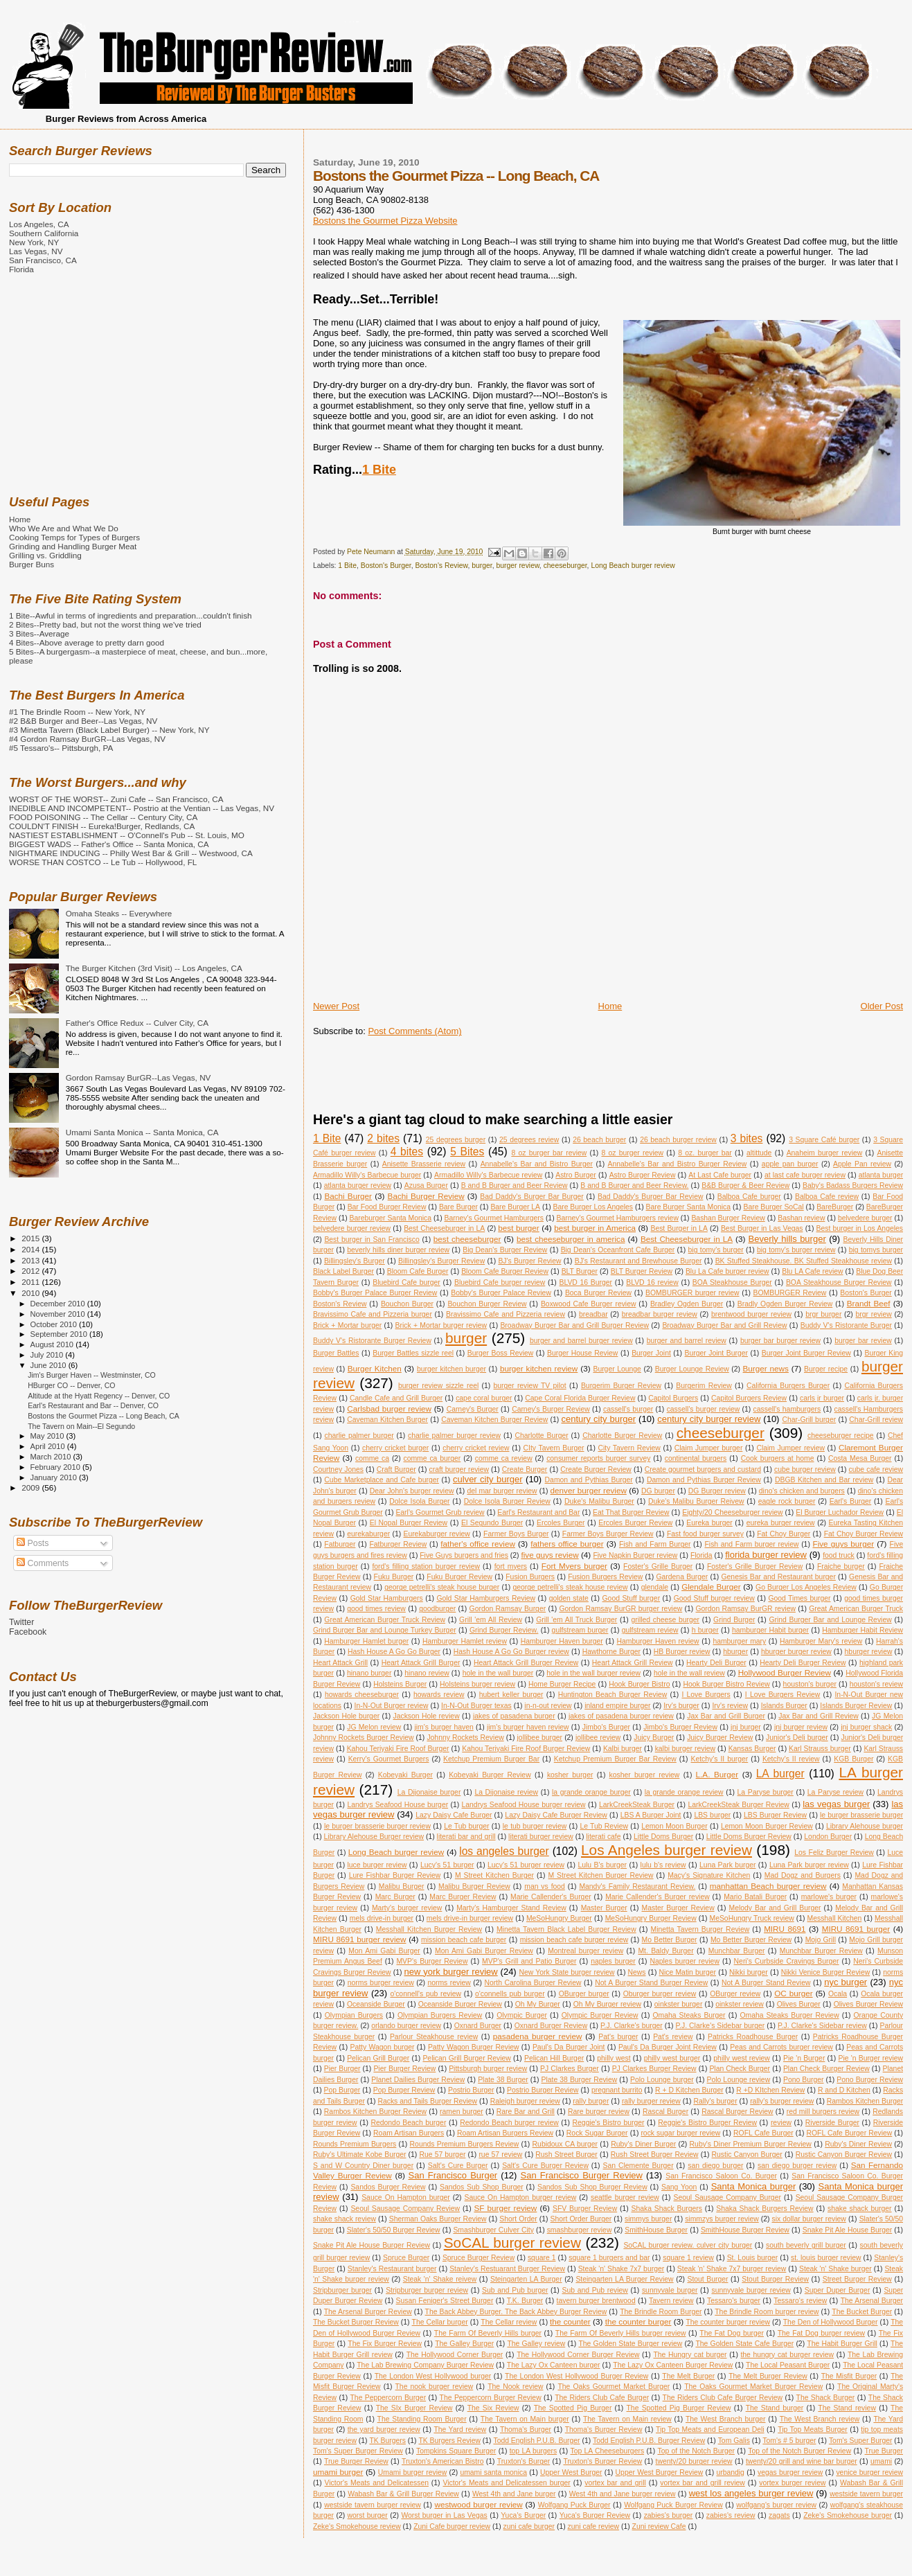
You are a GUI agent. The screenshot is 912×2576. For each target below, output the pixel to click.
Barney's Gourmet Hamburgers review (618, 1218)
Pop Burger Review (404, 2090)
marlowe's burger (829, 1897)
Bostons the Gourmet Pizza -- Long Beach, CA (103, 1416)
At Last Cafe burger (719, 1175)
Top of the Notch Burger (695, 2451)
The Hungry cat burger (689, 2355)
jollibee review (597, 1737)
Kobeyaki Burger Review (490, 1775)
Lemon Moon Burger (674, 1826)
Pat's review (672, 2037)
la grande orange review (684, 1792)
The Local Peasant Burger (788, 2365)
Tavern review (671, 2300)
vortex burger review (792, 2483)
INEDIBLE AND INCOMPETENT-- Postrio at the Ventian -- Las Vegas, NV (141, 807)
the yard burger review (384, 2429)
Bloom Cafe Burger (418, 1271)
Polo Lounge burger (662, 2080)
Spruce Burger (406, 2258)
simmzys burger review (722, 2219)
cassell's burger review (703, 1409)
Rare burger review (598, 2111)
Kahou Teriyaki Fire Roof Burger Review (526, 1748)
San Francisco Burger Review (582, 2175)
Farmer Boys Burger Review (608, 1534)
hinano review (426, 1673)
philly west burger (672, 2058)
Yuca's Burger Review (595, 2515)
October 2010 (55, 1324)
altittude (758, 1153)
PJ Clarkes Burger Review (654, 2068)
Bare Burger (458, 1207)
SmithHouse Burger (656, 2230)
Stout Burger (707, 2279)
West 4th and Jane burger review (622, 2494)
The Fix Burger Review (385, 2343)
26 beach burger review (678, 1140)
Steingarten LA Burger (526, 2279)
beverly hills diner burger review (398, 1250)
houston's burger (810, 1684)
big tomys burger (876, 1250)
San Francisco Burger (453, 2175)
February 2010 (56, 1467)
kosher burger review (644, 1775)
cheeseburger (565, 565)
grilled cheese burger (665, 1620)
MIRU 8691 (784, 1928)
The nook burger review (434, 2386)
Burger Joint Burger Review (806, 1353)
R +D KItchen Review (770, 2090)
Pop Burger (342, 2090)
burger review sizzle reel (438, 1385)
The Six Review (493, 2408)
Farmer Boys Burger (515, 1534)
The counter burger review (728, 2322)
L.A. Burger (717, 1774)
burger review (517, 565)
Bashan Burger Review (728, 1218)
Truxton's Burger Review (602, 2461)
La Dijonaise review (506, 1792)
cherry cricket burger (395, 1448)
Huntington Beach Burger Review (613, 1694)
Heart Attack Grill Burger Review (526, 1663)
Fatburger (339, 1544)
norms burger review (381, 1983)
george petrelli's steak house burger (441, 1587)
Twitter (21, 1622)
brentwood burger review (751, 1314)
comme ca (372, 1458)
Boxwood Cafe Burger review (588, 1304)
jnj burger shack (866, 1727)
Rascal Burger (665, 2111)
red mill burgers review (823, 2111)
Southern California (43, 233)
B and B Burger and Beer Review (514, 1185)
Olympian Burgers (354, 2015)
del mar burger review (502, 1491)
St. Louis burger (752, 2258)
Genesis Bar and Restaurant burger (779, 1577)
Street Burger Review (857, 2279)
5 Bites (467, 1151)
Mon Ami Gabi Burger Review (484, 1951)
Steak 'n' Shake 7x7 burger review (732, 2269)
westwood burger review (479, 2504)
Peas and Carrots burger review (781, 2047)
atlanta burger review (357, 1185)
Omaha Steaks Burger (688, 2015)
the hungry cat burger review (787, 2355)
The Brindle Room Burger (660, 2312)
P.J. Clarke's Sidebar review (822, 2025)
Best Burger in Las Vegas (762, 1228)
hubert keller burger (511, 1694)
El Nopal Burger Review (408, 1523)
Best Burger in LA (678, 1228)
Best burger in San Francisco (371, 1239)
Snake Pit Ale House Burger (848, 2230)
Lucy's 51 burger (447, 1865)
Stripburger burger (342, 2290)
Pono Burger (803, 2080)
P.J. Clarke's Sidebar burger (720, 2025)
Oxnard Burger (477, 2025)
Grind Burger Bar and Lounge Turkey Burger (384, 1630)
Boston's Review (441, 565)
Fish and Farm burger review (751, 1544)
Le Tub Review (603, 1826)
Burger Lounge (617, 1369)
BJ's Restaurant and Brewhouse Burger (638, 1261)
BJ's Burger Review (529, 1261)
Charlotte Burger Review (622, 1435)
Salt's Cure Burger (458, 2165)
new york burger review (451, 1971)
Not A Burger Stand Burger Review (651, 1983)
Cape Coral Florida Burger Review (580, 1398)
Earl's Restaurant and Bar (538, 1512)
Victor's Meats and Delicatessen (377, 2483)
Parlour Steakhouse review (434, 2037)
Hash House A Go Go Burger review (511, 1651)
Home (610, 1006)
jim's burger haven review (528, 1727)
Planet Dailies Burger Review (418, 2080)
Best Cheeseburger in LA (444, 1228)
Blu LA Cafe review (812, 1271)
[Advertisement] (565, 984)
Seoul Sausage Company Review (405, 2208)
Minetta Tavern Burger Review (700, 1929)
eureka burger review (780, 1523)
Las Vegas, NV (36, 251)
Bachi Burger (348, 1195)
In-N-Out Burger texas (476, 1705)
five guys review (549, 1554)
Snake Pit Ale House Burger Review (371, 2245)
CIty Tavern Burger (554, 1448)
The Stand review (847, 2408)
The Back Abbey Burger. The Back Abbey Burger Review (516, 2312)
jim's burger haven (444, 1727)
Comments (43, 1563)
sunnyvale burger (670, 2290)
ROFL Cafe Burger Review (850, 2133)
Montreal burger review (585, 1951)
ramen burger (461, 2111)
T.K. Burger (525, 2300)
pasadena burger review (537, 2036)
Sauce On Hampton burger (405, 2197)
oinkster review (739, 2004)
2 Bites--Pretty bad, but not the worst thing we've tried (105, 624)
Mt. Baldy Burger (665, 1951)
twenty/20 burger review (694, 2461)
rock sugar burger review (680, 2133)
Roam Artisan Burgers (408, 2133)
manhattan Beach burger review (768, 1885)
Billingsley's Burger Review (441, 1261)
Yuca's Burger (523, 2515)
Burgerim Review (704, 1385)
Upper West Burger (571, 2472)
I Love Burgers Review (783, 1694)
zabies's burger (668, 2515)
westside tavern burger (866, 2494)
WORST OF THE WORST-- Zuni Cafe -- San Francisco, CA (116, 798)
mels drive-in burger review (470, 1918)
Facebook (27, 1632)
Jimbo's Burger (606, 1727)
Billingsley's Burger (354, 1261)
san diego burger (715, 2165)
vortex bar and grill (615, 2483)
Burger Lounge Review (692, 1369)
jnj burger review (801, 1727)
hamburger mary (739, 1641)
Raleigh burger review (525, 2101)
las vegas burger (836, 1804)
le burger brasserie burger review (377, 1826)
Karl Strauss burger (820, 1748)
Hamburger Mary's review (821, 1641)
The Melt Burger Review (767, 2376)
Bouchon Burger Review (486, 1304)
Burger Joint (651, 1353)
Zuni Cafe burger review (451, 2526)
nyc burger (845, 1982)
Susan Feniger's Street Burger (445, 2300)
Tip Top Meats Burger (812, 2429)
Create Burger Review (596, 1469)
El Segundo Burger (492, 1523)
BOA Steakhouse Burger (732, 1282)
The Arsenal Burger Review (368, 2312)
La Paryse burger (765, 1792)
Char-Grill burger (809, 1419)
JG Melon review (374, 1727)
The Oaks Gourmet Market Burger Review (753, 2386)
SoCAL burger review (512, 2242)
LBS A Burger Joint (650, 1815)
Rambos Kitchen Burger (865, 2101)
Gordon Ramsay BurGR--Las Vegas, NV (138, 1077)
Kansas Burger (752, 1748)
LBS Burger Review (775, 1815)
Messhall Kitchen (834, 1918)
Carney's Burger (473, 1409)
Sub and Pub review (594, 2290)
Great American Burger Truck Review (384, 1620)
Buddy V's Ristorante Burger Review (372, 1340)
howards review (439, 1694)
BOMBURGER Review (790, 1293)
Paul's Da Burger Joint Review (667, 2047)
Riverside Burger (832, 2122)
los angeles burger (504, 1851)
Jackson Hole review (426, 1716)
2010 (31, 1292)
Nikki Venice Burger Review (825, 1972)
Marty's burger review (407, 1908)
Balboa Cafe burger (749, 1196)
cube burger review (805, 1469)
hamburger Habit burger (770, 1630)
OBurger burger (584, 1994)
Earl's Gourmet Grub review (439, 1512)
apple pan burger (790, 1164)
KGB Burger (853, 1759)
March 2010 (51, 1457)
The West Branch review (820, 2419)
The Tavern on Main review (627, 2419)
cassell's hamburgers (787, 1409)
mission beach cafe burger (463, 1940)
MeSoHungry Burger (559, 1918)
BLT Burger (580, 1271)
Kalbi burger (622, 1748)
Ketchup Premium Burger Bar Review (615, 1759)
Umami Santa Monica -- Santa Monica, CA (142, 1132)
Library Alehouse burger (864, 1826)
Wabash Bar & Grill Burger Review (403, 2494)
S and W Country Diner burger (363, 2165)
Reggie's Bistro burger (609, 2122)
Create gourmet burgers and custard (703, 1469)
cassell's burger (628, 1409)
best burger (518, 1227)
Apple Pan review (862, 1164)
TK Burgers (387, 2440)
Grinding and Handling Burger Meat (72, 546)
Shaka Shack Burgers (667, 2208)
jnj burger (746, 1727)
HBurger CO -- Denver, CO (71, 1385)
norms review (448, 1983)
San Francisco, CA (43, 260)
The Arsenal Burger (872, 2300)
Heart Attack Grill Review (632, 1663)
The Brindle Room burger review (767, 2312)
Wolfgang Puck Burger (574, 2505)
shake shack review (344, 2219)
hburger (735, 1651)
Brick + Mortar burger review (441, 1325)
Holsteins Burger (400, 1684)
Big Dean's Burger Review (505, 1250)
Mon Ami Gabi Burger (384, 1951)
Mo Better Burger (669, 1940)
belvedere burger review (352, 1228)
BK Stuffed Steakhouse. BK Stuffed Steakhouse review (803, 1261)
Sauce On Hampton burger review (521, 2197)
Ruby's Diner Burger (643, 2144)
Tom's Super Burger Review (358, 2451)
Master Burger (604, 1908)
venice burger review (869, 2472)
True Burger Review (356, 2461)
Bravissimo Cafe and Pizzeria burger (372, 1314)
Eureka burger (709, 1523)
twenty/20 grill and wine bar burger (801, 2461)
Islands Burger (784, 1705)
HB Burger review (682, 1651)
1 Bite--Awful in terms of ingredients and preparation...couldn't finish (130, 615)
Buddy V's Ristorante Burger (846, 1325)
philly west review (741, 2058)
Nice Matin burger (688, 1972)
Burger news (766, 1368)
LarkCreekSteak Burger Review (738, 1805)
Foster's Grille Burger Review (755, 1566)
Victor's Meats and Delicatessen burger (506, 2483)
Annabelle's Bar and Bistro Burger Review (677, 1164)
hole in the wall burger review (593, 1673)
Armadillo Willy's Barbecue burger (367, 1175)
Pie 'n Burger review (871, 2058)
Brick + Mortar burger (347, 1325)
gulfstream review (650, 1630)
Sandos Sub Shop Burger (482, 2187)
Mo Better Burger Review (751, 1940)
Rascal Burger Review (737, 2111)
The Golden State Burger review (630, 2343)
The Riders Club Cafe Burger (602, 2397)
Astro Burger (575, 1175)
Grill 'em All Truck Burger (576, 1620)
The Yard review (459, 2429)
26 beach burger (599, 1140)
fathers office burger (566, 1543)
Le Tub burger (466, 1826)
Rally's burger (715, 2101)
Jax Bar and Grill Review (818, 1716)
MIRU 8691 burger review (359, 1939)
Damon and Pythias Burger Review (704, 1480)
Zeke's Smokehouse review (357, 2526)
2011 (31, 1281)
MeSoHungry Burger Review (651, 1918)
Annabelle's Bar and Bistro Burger (537, 1164)
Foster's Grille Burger (657, 1566)
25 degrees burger (455, 1140)
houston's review (876, 1684)
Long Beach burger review (632, 565)
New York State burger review (567, 1972)
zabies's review (730, 2515)
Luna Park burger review (809, 1865)
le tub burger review (534, 1826)
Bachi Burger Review (426, 1195)
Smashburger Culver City (493, 2230)
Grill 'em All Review (490, 1620)
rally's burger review (782, 2101)
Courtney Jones (338, 1469)
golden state (569, 1598)
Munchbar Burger (736, 1951)
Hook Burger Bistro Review (726, 1684)
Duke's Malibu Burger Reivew (696, 1501)
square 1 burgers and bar (609, 2258)
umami (881, 2461)
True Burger (884, 2451)
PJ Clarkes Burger (569, 2068)
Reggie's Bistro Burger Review (707, 2122)
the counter (570, 2321)
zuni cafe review (594, 2526)
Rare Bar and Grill (526, 2111)
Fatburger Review (398, 1544)
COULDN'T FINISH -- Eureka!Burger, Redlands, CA (102, 825)
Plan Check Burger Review (826, 2068)
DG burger (658, 1491)
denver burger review (589, 1490)
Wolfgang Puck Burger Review (673, 2505)
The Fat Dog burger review (821, 2333)
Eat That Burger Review (631, 1512)
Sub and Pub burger (515, 2290)
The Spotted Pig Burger (573, 2408)
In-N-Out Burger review (392, 1705)
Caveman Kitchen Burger (387, 1419)
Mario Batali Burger (755, 1897)
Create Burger (524, 1469)
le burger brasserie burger (861, 1815)
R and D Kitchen (844, 2090)
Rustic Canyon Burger (747, 2154)
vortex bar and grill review (702, 2483)
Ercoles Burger (560, 1523)
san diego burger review (797, 2165)
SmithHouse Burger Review (745, 2230)
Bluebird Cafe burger (406, 1282)
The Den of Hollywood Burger (830, 2322)
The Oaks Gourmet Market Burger (613, 2386)
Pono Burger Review (870, 2080)
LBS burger (712, 1815)
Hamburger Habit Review (862, 1630)
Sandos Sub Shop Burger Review (592, 2187)
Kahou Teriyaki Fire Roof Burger (398, 1748)
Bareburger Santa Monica (390, 1218)
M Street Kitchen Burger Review (601, 1875)
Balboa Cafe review (827, 1196)
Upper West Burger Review (660, 2472)
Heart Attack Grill (340, 1663)
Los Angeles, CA (39, 224)
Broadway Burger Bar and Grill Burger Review (574, 1325)
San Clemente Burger (638, 2165)
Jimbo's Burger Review (680, 1727)
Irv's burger (681, 1705)
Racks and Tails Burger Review (427, 2101)
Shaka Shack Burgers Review (764, 2208)
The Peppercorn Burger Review (491, 2397)
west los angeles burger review (751, 2493)
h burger (705, 1630)
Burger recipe (826, 1369)
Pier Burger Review (404, 2068)
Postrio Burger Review (542, 2090)
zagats (779, 2515)
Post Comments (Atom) (414, 1031)
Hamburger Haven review (658, 1641)
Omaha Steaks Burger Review (789, 2015)
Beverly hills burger (787, 1239)
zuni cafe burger (529, 2526)
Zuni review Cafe (659, 2526)
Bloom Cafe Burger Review (504, 1271)
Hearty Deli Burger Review (803, 1663)
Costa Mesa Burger (860, 1458)
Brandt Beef (869, 1303)
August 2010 (53, 1344)
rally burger (591, 2101)
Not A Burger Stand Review (766, 1983)
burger (482, 565)
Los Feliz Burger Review (833, 1852)
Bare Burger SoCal (773, 1207)
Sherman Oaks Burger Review (438, 2219)
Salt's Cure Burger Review (545, 2165)
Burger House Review (582, 1353)
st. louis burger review (826, 2258)
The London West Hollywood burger (433, 2376)
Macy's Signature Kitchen (709, 1875)
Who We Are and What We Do (63, 528)
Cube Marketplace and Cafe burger (381, 1480)
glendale (654, 1587)
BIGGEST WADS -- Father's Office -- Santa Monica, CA (109, 844)
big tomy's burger (716, 1250)
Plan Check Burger (739, 2068)
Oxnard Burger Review (551, 2025)
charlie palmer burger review (454, 1435)
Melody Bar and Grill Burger (775, 1908)
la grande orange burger (591, 1792)
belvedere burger (865, 1218)
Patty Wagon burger (382, 2047)
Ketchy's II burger (720, 1759)
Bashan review (801, 1218)
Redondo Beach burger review (509, 2122)
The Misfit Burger (849, 2376)
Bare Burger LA (515, 1207)
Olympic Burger (522, 2015)
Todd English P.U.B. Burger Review (649, 2440)
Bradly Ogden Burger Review (785, 1304)
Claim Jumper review (790, 1448)
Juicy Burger (654, 1737)
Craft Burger (396, 1469)
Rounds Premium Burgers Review (464, 2144)
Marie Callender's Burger (550, 1897)
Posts (32, 1543)
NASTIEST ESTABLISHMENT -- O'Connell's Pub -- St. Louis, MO (126, 835)
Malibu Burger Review (474, 1886)
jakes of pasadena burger (514, 1716)
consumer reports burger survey (598, 1458)
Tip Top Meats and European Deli (710, 2429)
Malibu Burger (401, 1886)
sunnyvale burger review (751, 2290)
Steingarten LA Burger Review (624, 2279)
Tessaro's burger (733, 2300)
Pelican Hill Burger (554, 2058)
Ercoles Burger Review (635, 1523)
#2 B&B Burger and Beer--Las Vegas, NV (83, 720)
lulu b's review (663, 1865)
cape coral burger (484, 1398)
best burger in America (595, 1227)
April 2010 (48, 1446)
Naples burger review (684, 1961)
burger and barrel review (686, 1340)
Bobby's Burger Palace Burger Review (375, 1293)
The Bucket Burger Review (356, 2322)
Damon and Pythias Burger (589, 1480)
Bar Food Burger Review (387, 1207)
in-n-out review (547, 1705)
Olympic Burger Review (600, 2015)
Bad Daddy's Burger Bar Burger (531, 1196)
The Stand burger (775, 2408)
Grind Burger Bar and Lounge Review (830, 1620)
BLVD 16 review (652, 1282)
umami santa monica (493, 2472)
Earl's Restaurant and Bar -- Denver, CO (93, 1405)
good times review (376, 1609)
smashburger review (579, 2230)
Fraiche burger (841, 1566)
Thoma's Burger (525, 2429)
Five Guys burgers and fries (464, 1555)
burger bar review (862, 1340)
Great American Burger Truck (856, 1609)
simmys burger (648, 2219)
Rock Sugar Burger (597, 2133)
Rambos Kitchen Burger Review (375, 2111)
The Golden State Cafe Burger (744, 2343)
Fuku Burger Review (459, 1577)
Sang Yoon (679, 2187)
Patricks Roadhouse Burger (753, 2037)
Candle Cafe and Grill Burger (396, 1398)
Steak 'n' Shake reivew (439, 2279)
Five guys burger (844, 1543)
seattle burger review (625, 2197)
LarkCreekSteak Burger (636, 1805)
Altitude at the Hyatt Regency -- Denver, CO (99, 1396)
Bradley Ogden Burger (686, 1304)
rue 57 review (500, 2154)
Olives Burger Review (868, 2004)
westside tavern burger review (372, 2505)
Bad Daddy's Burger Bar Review (650, 1196)
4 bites (407, 1151)
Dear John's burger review (412, 1491)
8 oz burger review (632, 1153)
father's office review (477, 1543)
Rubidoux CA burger (565, 2144)
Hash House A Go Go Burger (394, 1651)
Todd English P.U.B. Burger (536, 2440)
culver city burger (488, 1479)
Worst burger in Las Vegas (444, 2515)
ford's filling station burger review (426, 1566)
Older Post (882, 1006)
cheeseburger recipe (840, 1435)
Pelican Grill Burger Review (466, 2058)
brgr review (874, 1314)
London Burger (828, 1836)
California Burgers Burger (788, 1385)
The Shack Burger (825, 2397)
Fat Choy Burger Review (863, 1534)
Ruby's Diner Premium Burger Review (751, 2144)
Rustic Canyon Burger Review (844, 2154)
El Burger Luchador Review (840, 1512)
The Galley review (536, 2343)
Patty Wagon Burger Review (473, 2047)
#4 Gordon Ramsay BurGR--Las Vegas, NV (87, 738)
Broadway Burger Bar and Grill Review (724, 1325)
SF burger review (505, 2207)
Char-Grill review (876, 1419)
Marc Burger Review (462, 1897)
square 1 (542, 2258)
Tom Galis (734, 2440)
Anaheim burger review (825, 1153)
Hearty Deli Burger (716, 1663)
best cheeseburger (467, 1238)
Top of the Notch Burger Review (799, 2451)
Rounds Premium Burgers (354, 2144)
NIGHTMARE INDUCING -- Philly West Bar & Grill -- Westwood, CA (131, 853)
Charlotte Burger (541, 1435)
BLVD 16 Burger (585, 1282)
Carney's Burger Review (551, 1409)
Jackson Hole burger (346, 1716)
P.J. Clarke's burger (631, 2025)
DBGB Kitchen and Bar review (824, 1480)
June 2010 (49, 1365)
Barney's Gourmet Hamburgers (494, 1218)
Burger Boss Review (500, 1353)
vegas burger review (790, 2472)
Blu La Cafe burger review (727, 1271)
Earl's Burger (851, 1501)
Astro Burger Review (642, 1175)
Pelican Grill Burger (378, 2058)
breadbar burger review (659, 1314)
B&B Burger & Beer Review (745, 1185)
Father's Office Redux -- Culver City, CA (137, 1022)
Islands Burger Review (856, 1705)
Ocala (837, 1994)
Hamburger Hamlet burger (366, 1641)
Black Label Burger (343, 1271)
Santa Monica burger (753, 2186)
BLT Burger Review (641, 1271)
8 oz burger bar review (549, 1153)
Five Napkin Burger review (635, 1555)
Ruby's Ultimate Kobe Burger (359, 2154)
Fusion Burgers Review (605, 1577)
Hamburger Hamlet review (464, 1641)
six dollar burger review (809, 2219)
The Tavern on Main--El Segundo (81, 1426)
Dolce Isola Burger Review (507, 1501)
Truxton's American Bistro (442, 2461)
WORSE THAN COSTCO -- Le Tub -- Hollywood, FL (103, 862)
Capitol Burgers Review (749, 1398)
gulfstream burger (580, 1630)
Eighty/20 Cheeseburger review (732, 1512)
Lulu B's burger (602, 1865)
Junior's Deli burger (797, 1737)
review (781, 2122)
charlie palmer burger (359, 1435)
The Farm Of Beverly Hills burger (488, 2333)
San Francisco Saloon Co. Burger (721, 2176)
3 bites (747, 1138)
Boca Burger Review (598, 1293)
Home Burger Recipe (562, 1684)
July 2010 (48, 1355)
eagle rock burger (787, 1501)
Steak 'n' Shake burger (835, 2269)
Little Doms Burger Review (749, 1836)
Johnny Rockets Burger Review (363, 1737)
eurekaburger (368, 1534)
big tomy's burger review (796, 1250)
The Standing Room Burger (422, 2419)
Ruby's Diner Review (858, 2144)
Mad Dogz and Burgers (803, 1875)
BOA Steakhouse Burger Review (839, 1282)
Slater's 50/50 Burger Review (393, 2230)
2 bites (383, 1138)
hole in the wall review (689, 1673)
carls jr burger (822, 1398)
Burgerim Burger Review (621, 1385)
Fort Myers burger (574, 1565)
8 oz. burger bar (704, 1153)
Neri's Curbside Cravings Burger (786, 1961)
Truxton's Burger (523, 2461)
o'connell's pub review (425, 1994)
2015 (31, 1238)
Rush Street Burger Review (655, 2154)
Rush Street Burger (566, 2154)
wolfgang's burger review (776, 2505)
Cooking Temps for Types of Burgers (74, 537)
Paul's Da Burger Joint (569, 2047)
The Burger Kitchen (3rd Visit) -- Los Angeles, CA (154, 967)
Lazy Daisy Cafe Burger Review (556, 1815)
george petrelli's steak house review (569, 1587)
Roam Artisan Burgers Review (505, 2133)
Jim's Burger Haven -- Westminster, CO (92, 1375)
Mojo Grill (820, 1940)
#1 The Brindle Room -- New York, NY (77, 711)
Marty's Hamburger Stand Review (511, 1908)
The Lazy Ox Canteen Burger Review (673, 2365)
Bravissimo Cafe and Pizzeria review (505, 1314)
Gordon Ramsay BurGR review (746, 1609)
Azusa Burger (426, 1185)
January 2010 (55, 1477)
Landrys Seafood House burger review (524, 1805)
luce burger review (377, 1865)
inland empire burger (617, 1705)
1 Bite (379, 470)
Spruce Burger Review (478, 2258)
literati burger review (540, 1836)
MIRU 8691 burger (856, 1928)
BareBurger (834, 1207)
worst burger (368, 2515)
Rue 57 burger (442, 2154)
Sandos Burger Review (387, 2187)
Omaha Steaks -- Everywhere (119, 913)
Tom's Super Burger (861, 2440)
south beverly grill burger (806, 2245)
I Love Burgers (705, 1694)
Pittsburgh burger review (488, 2068)
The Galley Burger (464, 2343)
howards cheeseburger (362, 1694)
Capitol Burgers (673, 1398)
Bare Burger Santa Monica (688, 1207)
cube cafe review (876, 1469)
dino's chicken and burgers (802, 1491)
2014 (31, 1249)
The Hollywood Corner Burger (454, 2355)
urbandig (730, 2472)
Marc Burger (395, 1897)
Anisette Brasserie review (423, 1164)
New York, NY (34, 242)
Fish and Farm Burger (654, 1544)
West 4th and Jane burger (514, 2494)
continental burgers (695, 1458)
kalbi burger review (685, 1748)
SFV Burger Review (585, 2208)
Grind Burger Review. (504, 1630)
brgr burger (823, 1314)
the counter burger (638, 2321)
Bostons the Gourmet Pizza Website (385, 220)
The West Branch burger (726, 2419)
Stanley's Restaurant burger (392, 2269)
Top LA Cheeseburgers (608, 2451)
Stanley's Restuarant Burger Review (507, 2269)
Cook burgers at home (777, 1458)
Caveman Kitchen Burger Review (494, 1419)
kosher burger (570, 1775)
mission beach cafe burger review (574, 1940)
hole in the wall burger (498, 1673)
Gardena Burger (682, 1577)
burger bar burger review (780, 1340)
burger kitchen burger (451, 1369)
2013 (31, 1260)
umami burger (338, 2471)
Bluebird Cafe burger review (499, 1282)
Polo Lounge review (739, 2080)
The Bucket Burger (862, 2312)
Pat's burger (618, 2037)
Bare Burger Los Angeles (593, 1207)
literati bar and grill (466, 1836)
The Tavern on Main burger (525, 2419)
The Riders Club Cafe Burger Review (723, 2397)
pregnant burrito (616, 2090)
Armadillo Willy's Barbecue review (488, 1175)
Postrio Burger (471, 2090)
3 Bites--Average (39, 633)
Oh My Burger (537, 2004)
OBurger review (735, 1994)
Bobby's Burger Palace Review (501, 1293)
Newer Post (336, 1006)
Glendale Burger (710, 1586)
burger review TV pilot (530, 1385)
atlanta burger (881, 1175)
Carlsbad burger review (389, 1408)
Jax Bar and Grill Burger (726, 1716)
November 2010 (58, 1314)
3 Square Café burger (824, 1140)
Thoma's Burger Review (604, 2429)
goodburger (437, 1609)
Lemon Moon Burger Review (767, 1826)
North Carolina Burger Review (533, 1983)
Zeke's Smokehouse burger (847, 2515)
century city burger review (708, 1419)
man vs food (544, 1886)
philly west (613, 2058)
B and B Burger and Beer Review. (634, 1185)
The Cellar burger (440, 2322)
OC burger (793, 1993)
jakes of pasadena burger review (621, 1716)
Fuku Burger (394, 1577)
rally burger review (651, 2101)
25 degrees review (529, 1140)
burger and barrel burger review (581, 1340)
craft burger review (459, 1469)
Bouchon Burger (407, 1304)
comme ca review (504, 1458)
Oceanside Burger (376, 2004)
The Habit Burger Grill (842, 2343)
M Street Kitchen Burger (494, 1875)
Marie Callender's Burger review (657, 1897)
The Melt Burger (688, 2376)
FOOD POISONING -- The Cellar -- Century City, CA (103, 816)
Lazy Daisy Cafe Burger (453, 1815)
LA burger (780, 1773)
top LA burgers (533, 2451)
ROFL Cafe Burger (763, 2133)
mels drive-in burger (381, 1918)
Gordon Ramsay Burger (508, 1609)
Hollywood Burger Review (784, 1672)
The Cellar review (509, 2322)
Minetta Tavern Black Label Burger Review (566, 1929)
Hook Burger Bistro (639, 1684)
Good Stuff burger (631, 1598)
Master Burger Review (678, 1908)
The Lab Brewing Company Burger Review (425, 2365)
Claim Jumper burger (708, 1448)
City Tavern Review (629, 1448)
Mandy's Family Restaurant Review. (637, 1886)
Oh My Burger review (607, 2004)
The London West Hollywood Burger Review (576, 2376)
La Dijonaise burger (429, 1792)
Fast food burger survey (705, 1534)
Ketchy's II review (791, 1759)
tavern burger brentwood (596, 2300)
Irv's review (730, 1705)
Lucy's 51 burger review (526, 1865)
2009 (31, 1487)
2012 (31, 1270)
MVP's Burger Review (431, 1961)
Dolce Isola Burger (419, 1501)
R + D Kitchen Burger (689, 2090)
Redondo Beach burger (409, 2122)
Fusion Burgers (530, 1577)
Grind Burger (734, 1620)
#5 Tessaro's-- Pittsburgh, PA (61, 747)
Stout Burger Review (775, 2279)
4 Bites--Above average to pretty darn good (86, 642)
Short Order (518, 2219)
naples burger (613, 1961)
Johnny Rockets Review (465, 1737)
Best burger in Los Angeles (859, 1228)
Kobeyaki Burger (405, 1775)
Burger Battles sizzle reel (413, 1353)
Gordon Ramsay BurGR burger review (620, 1609)
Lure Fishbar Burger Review (395, 1875)
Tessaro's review (800, 2300)
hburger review (869, 1651)
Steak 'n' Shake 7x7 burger (621, 2269)
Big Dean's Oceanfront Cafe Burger (618, 1250)
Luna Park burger (727, 1865)
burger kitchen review (539, 1368)
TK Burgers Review (449, 2440)
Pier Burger (342, 2068)
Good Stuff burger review (714, 1598)
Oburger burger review (660, 1994)
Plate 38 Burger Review (580, 2080)
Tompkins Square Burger (456, 2451)
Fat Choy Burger (783, 1534)
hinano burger (369, 1673)
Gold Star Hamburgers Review (485, 1598)
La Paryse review (835, 1792)
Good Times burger (799, 1598)
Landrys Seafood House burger (397, 1805)
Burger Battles (336, 1353)
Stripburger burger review (427, 2290)
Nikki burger (748, 1972)
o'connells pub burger (510, 1994)
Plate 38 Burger (503, 2080)
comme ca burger (432, 1458)
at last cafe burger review (805, 1175)
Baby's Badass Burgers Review (853, 1185)
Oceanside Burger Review (460, 2004)
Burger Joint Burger (716, 1353)
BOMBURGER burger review (692, 1293)
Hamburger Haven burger (562, 1641)
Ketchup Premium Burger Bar (491, 1759)
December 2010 (58, 1303)
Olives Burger (799, 2004)
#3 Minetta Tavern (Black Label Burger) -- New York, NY (109, 729)
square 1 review (688, 2258)
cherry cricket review (475, 1448)
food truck (839, 1555)
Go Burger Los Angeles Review (806, 1587)
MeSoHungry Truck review (751, 1918)
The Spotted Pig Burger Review (679, 2408)
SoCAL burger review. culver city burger (687, 2245)
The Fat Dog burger (731, 2333)
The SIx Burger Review (414, 2408)
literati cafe (603, 1836)
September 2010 (59, 1334)
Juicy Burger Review (720, 1737)
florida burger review (766, 1554)
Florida (701, 1555)
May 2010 (48, 1436)
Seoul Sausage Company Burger (727, 2197)
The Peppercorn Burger (388, 2397)
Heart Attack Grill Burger (421, 1663)
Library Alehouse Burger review (374, 1836)
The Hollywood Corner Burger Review (578, 2355)
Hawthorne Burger (611, 1651)
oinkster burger (678, 2004)
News (637, 1972)
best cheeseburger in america (571, 1238)
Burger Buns (31, 564)
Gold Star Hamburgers (386, 1598)
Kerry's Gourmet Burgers (388, 1759)
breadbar (593, 1314)
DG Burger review (717, 1491)
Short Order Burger (581, 2219)
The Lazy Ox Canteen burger (553, 2365)
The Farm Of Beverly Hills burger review (620, 2333)
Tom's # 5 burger (789, 2440)
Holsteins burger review (477, 1684)
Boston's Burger (386, 565)
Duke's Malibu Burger (599, 1501)
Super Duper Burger (837, 2290)
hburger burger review (796, 1651)
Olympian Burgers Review (439, 2015)
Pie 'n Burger (804, 2058)
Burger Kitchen (375, 1368)
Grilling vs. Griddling (45, 555)
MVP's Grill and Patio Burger (529, 1961)
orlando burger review (406, 2025)
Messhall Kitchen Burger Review (429, 1929)
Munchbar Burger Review (821, 1951)
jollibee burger (539, 1737)
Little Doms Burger (663, 1836)
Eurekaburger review (436, 1534)
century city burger (598, 1419)
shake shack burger (860, 2208)
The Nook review (515, 2386)
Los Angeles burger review (666, 1850)
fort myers (510, 1566)
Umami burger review (412, 2472)
